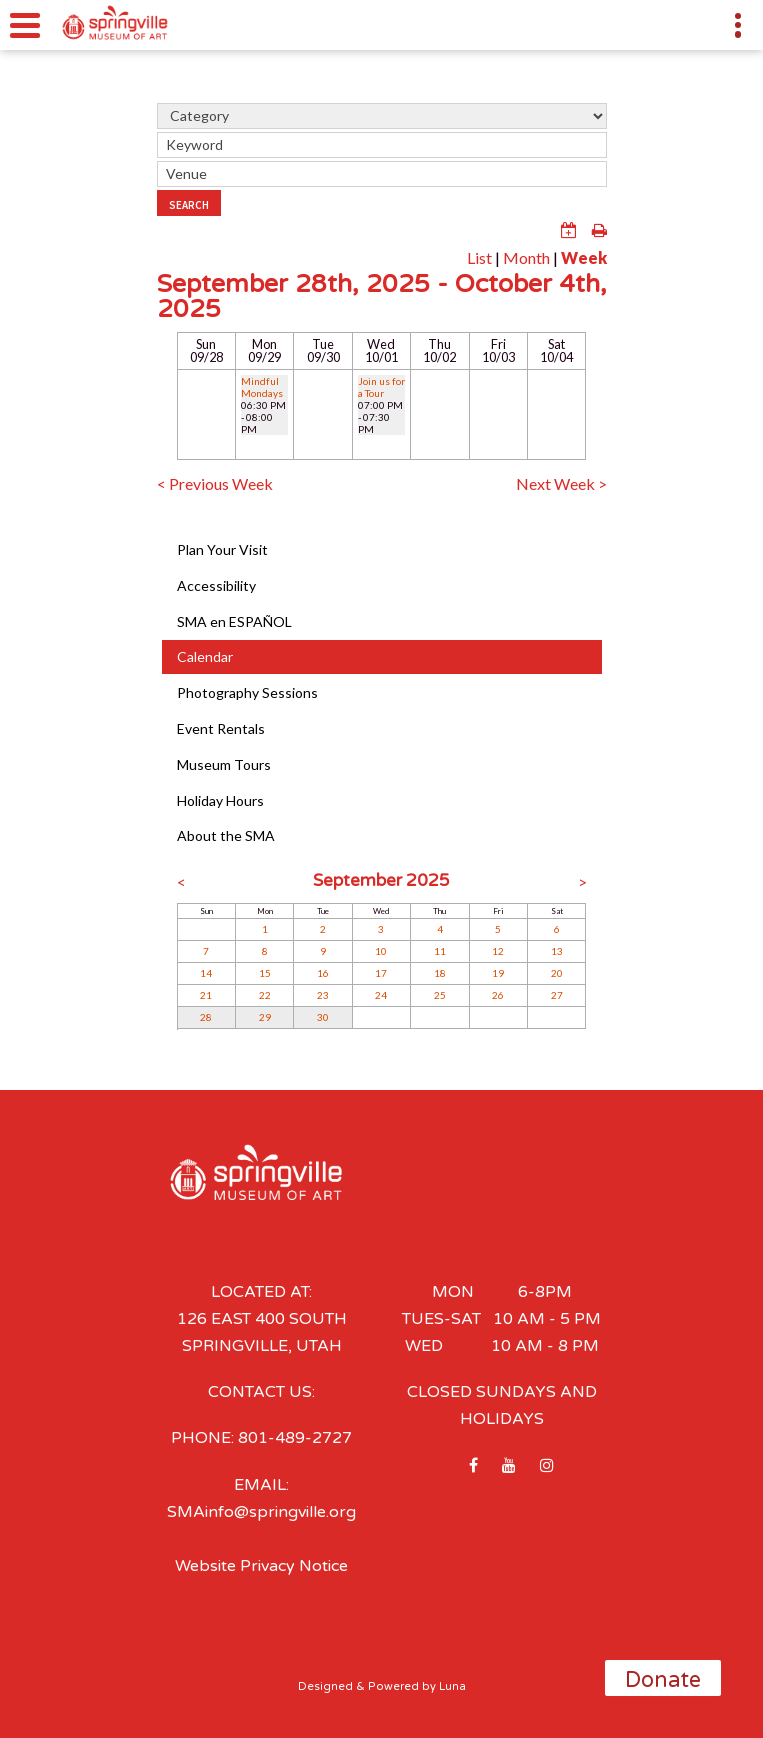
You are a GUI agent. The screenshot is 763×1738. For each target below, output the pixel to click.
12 (498, 951)
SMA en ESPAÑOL (234, 621)
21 (206, 995)
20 (557, 973)
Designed (325, 1686)
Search (189, 205)
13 (557, 951)
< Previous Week (215, 483)
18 (440, 973)
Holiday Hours (220, 800)
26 (498, 995)
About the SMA (226, 835)
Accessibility (216, 585)
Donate (663, 1680)
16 (323, 973)
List (479, 257)
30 (323, 1017)
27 (557, 995)
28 (206, 1017)
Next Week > (561, 483)
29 (265, 1017)
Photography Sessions (247, 692)
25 (440, 995)
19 (498, 973)
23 (323, 995)
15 (265, 973)
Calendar (205, 656)
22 (265, 995)
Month (526, 257)
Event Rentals (221, 728)
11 (440, 951)
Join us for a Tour (381, 387)
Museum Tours (224, 764)
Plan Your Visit (222, 549)
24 (381, 995)
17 (381, 973)
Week (584, 257)
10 (381, 951)
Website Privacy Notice (261, 1566)
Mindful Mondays (262, 387)
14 (206, 973)
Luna (452, 1686)
